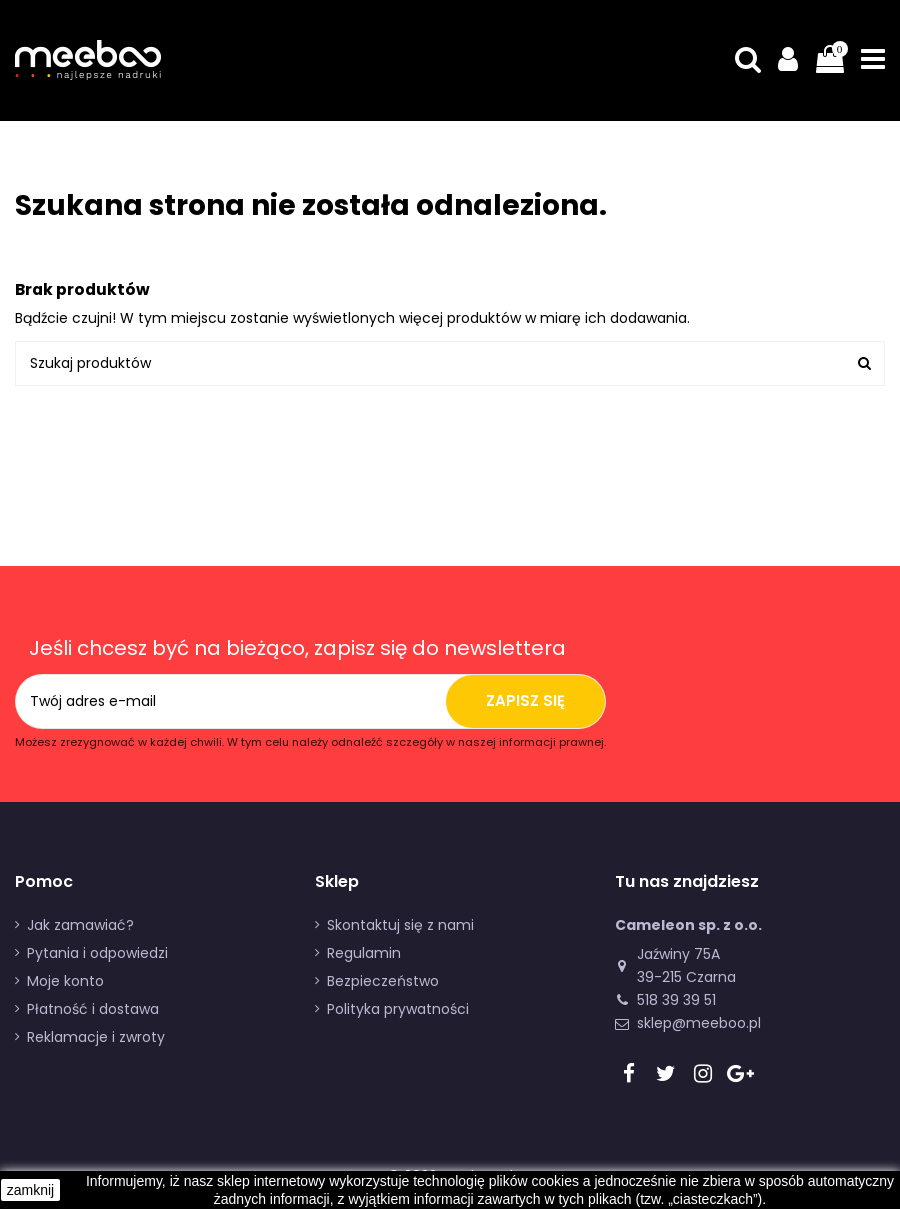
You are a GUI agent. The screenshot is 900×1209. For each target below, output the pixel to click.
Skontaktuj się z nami (400, 925)
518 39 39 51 (676, 1000)
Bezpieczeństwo (383, 981)
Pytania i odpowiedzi (97, 953)
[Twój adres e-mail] (231, 701)
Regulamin (364, 953)
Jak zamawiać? (80, 925)
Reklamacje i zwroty (96, 1037)
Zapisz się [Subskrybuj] (525, 700)
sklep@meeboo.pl (699, 1023)
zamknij (30, 1190)
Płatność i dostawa (93, 1009)
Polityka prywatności (398, 1009)
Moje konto (65, 981)
